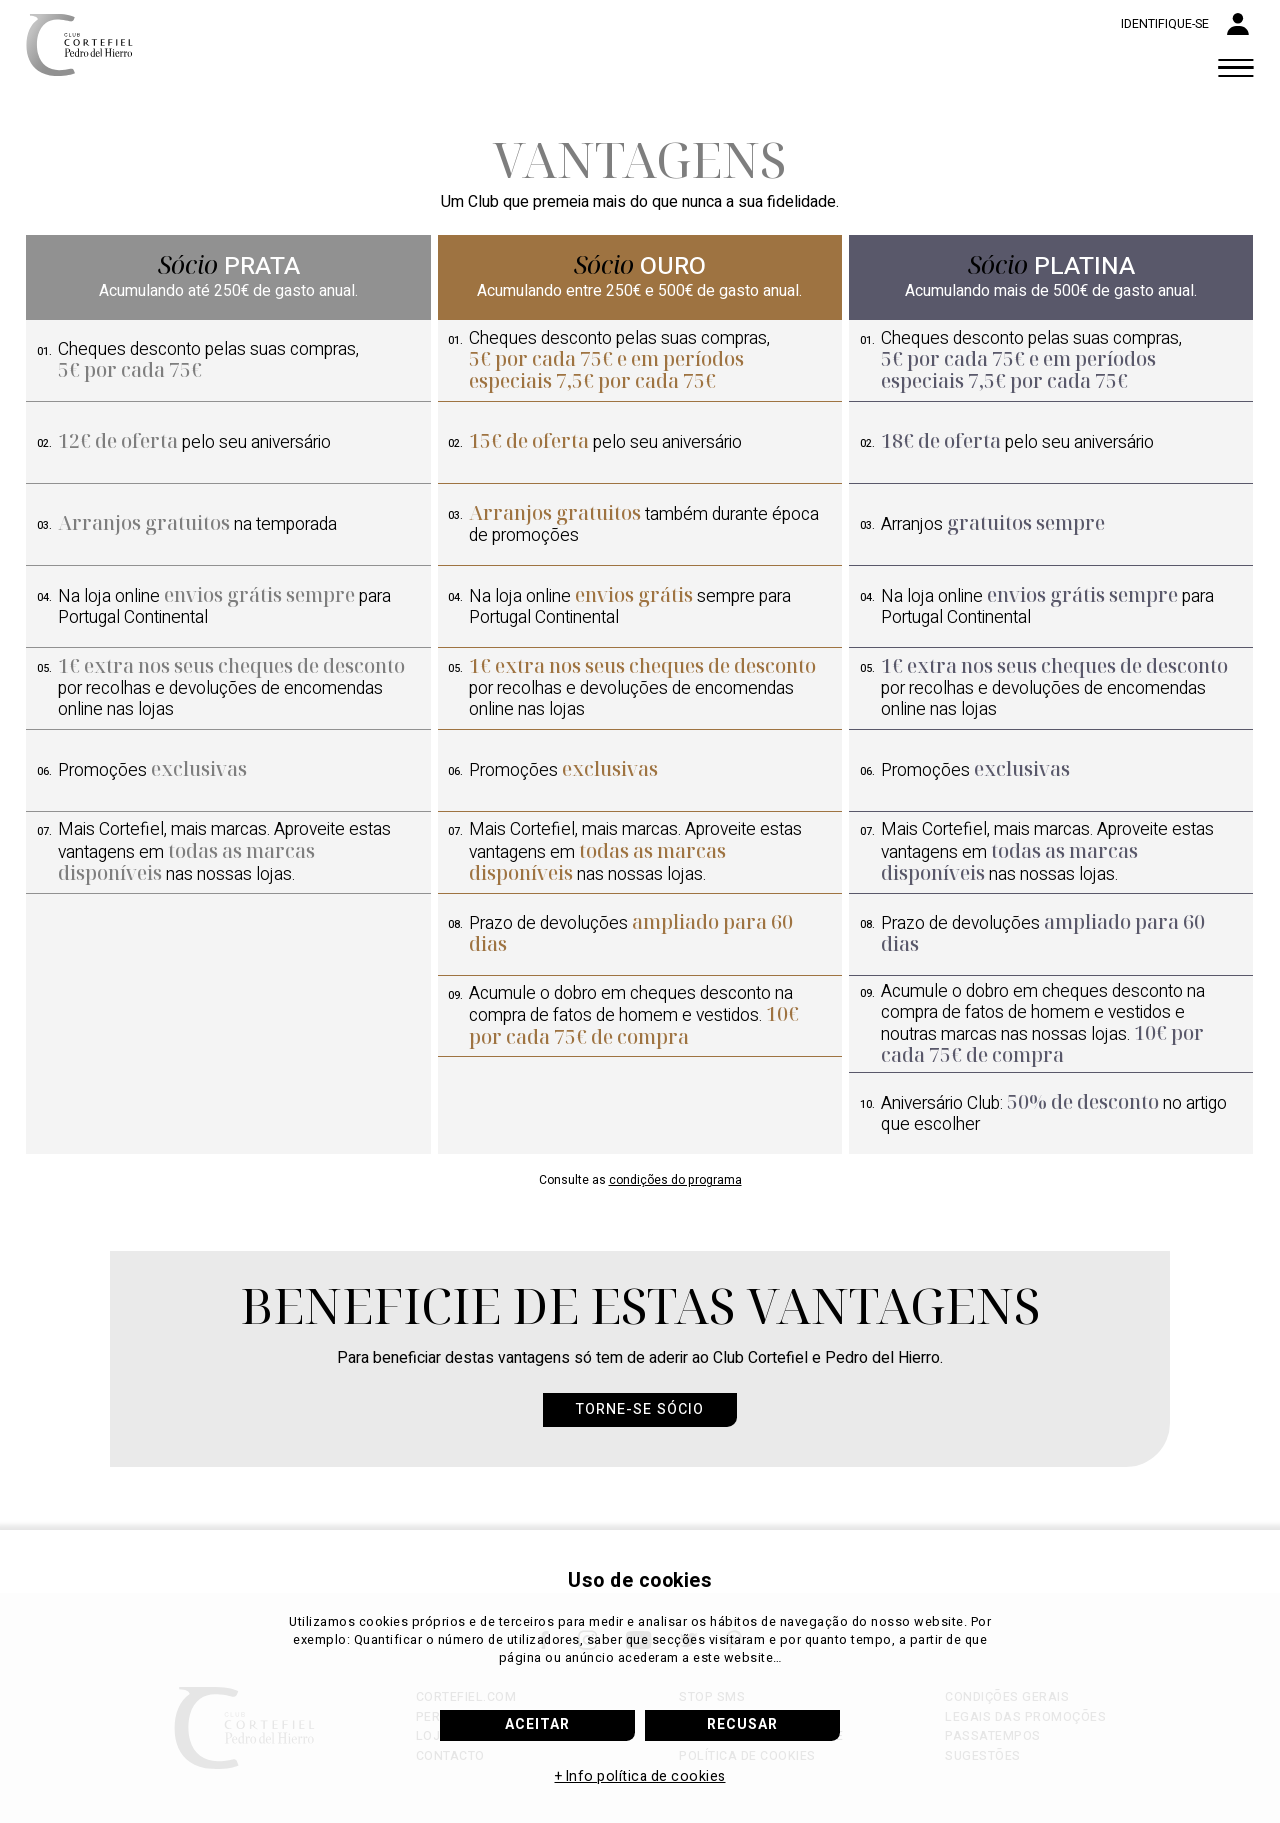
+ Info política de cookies (640, 1776)
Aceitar (537, 1724)
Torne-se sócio (640, 1409)
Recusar (742, 1724)
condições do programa (675, 1180)
